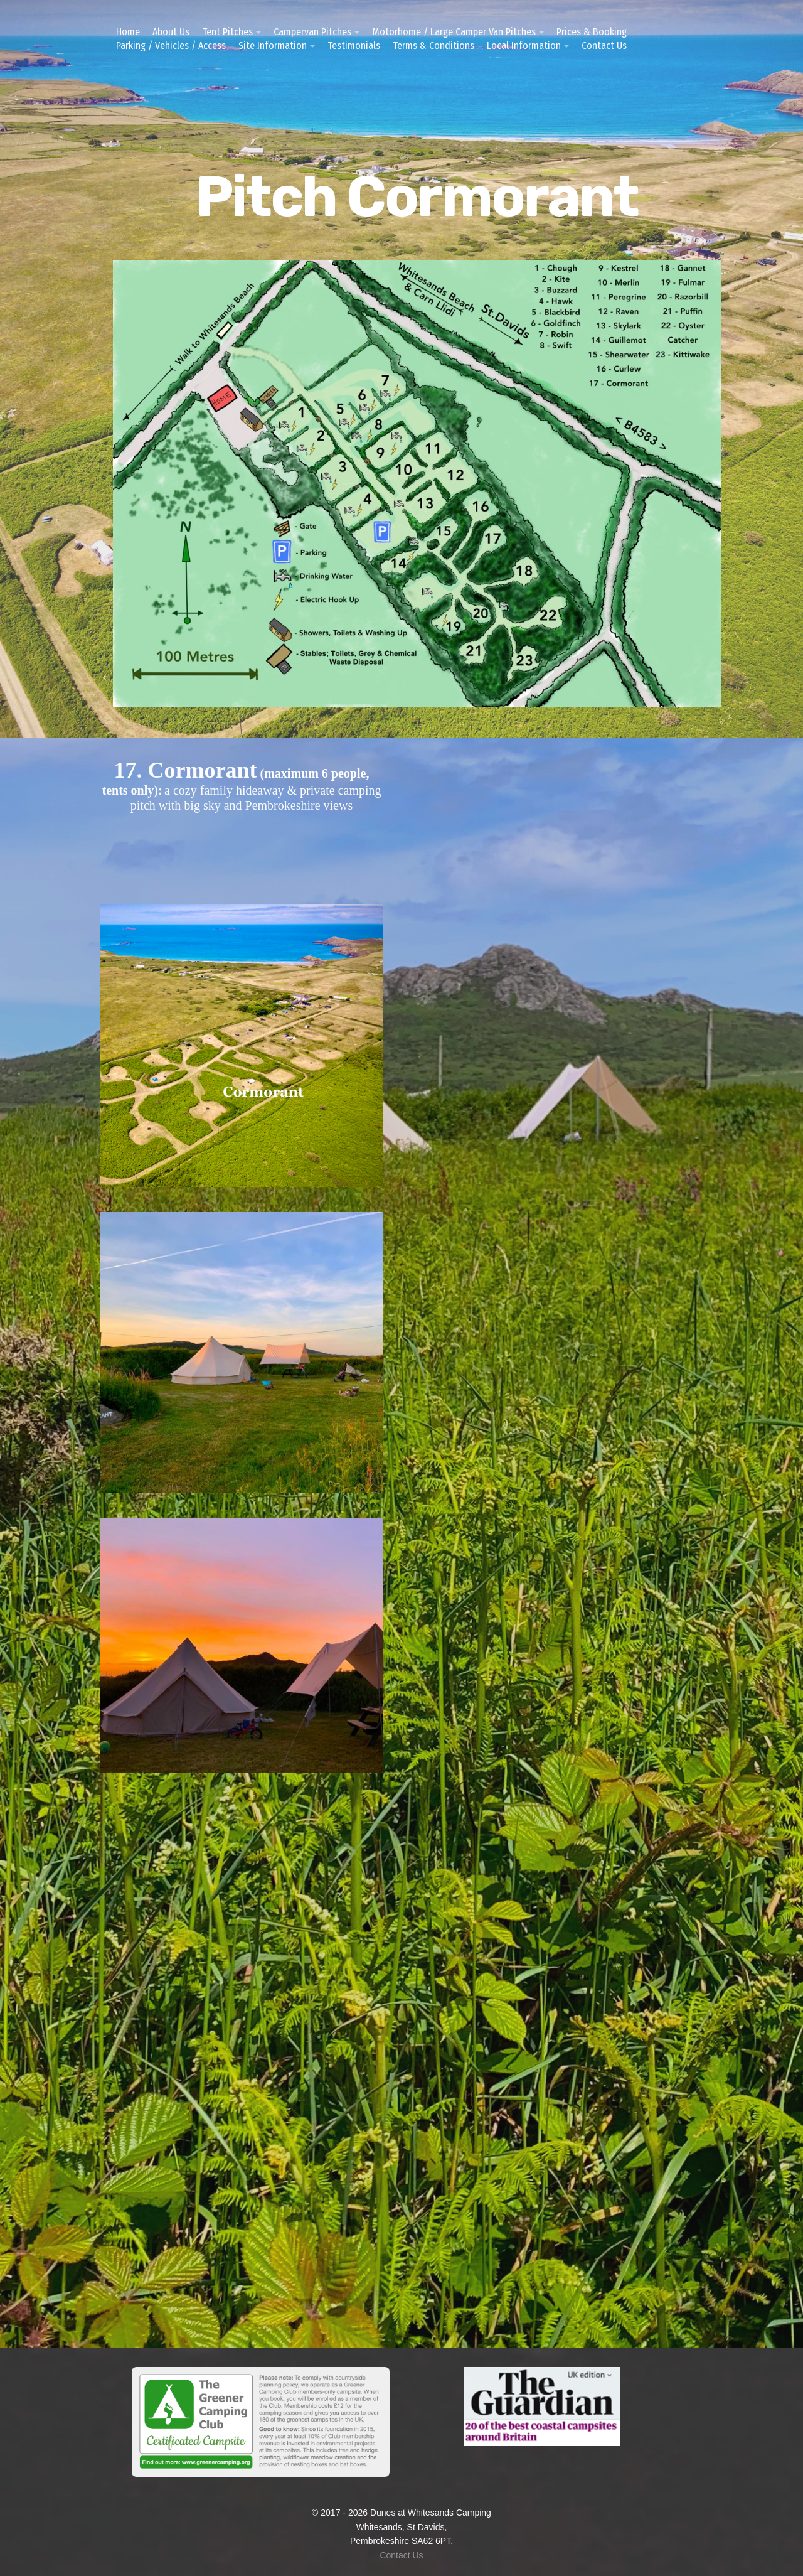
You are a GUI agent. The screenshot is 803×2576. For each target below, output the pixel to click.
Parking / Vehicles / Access (171, 45)
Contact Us (604, 45)
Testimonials (353, 45)
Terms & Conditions (433, 45)
